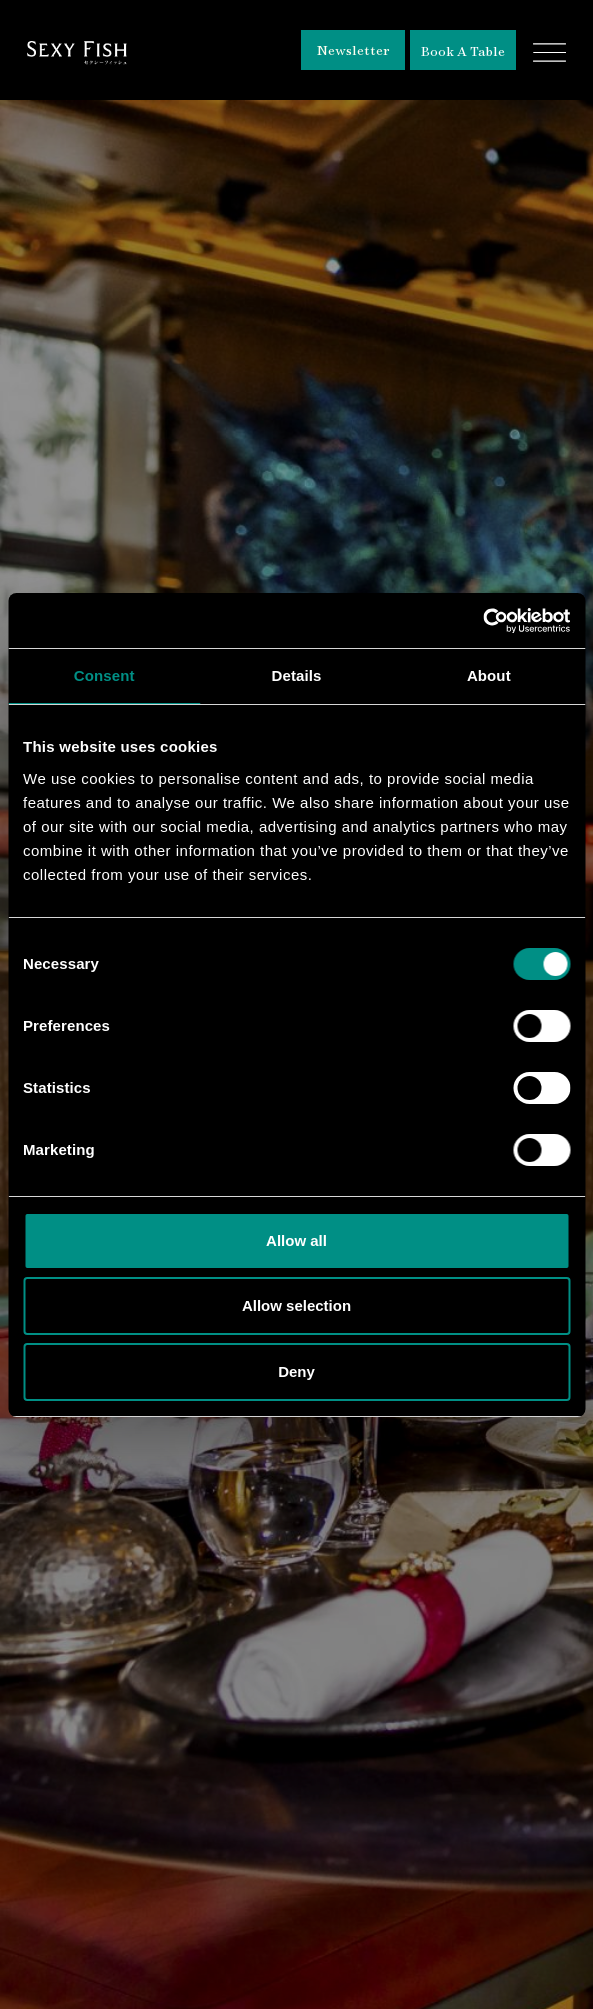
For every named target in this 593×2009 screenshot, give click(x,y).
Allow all (296, 1240)
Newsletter (353, 50)
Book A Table (463, 51)
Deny (296, 1371)
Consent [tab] (104, 675)
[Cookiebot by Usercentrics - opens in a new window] (482, 621)
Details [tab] (297, 675)
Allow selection (296, 1305)
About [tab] (489, 675)
